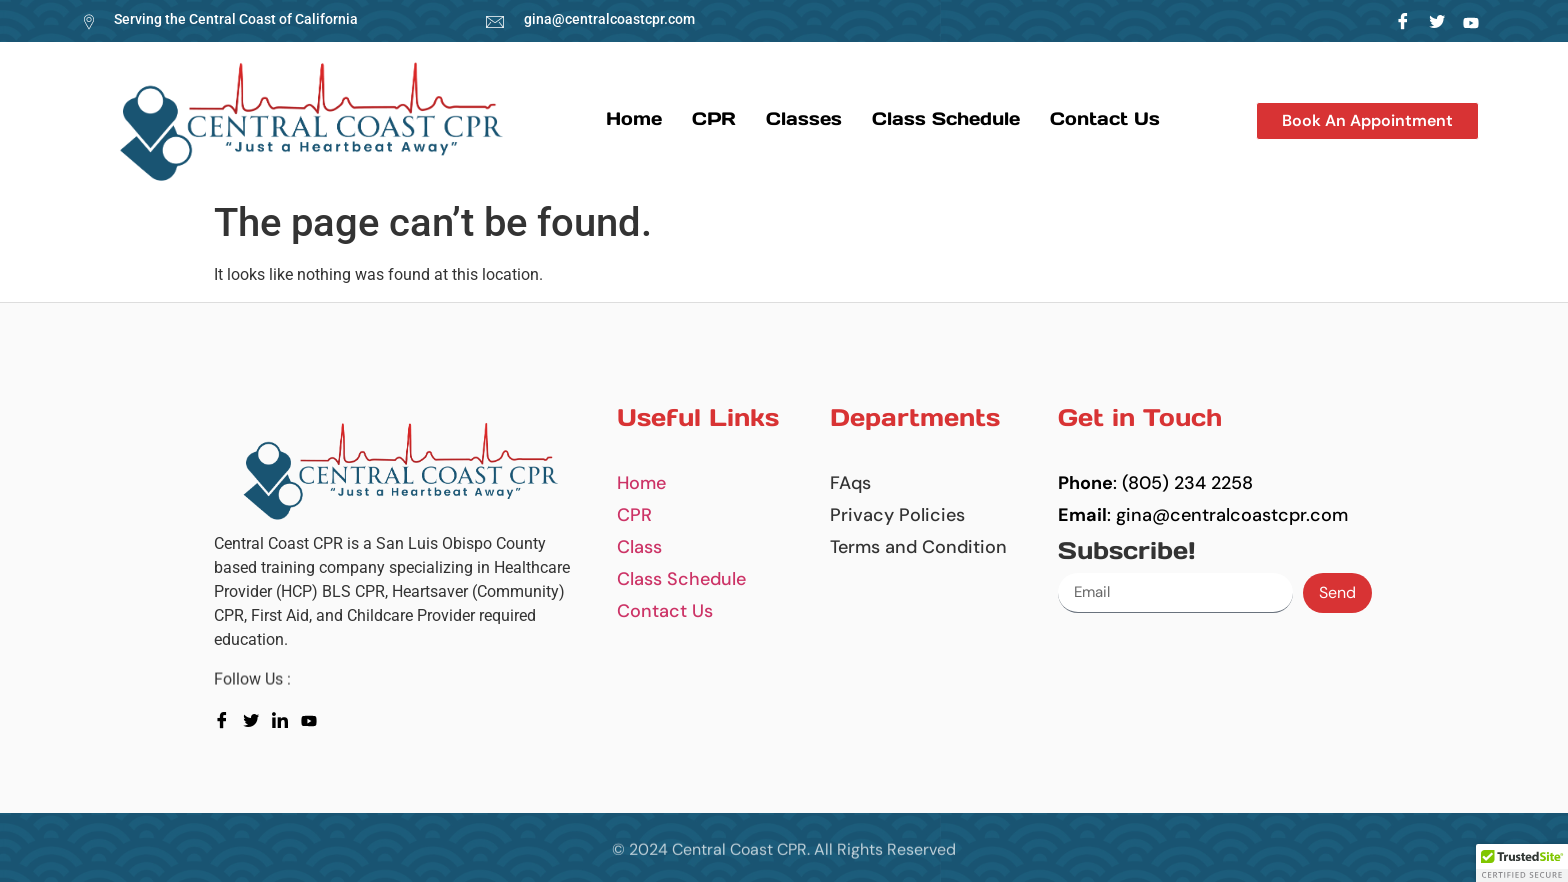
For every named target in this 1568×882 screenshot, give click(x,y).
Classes (804, 118)
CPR (714, 118)
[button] (1367, 121)
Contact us (1105, 118)
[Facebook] (1403, 21)
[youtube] (313, 719)
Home (634, 118)
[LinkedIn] (1471, 21)
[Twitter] (1437, 21)
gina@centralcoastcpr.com (609, 19)
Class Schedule (946, 118)
